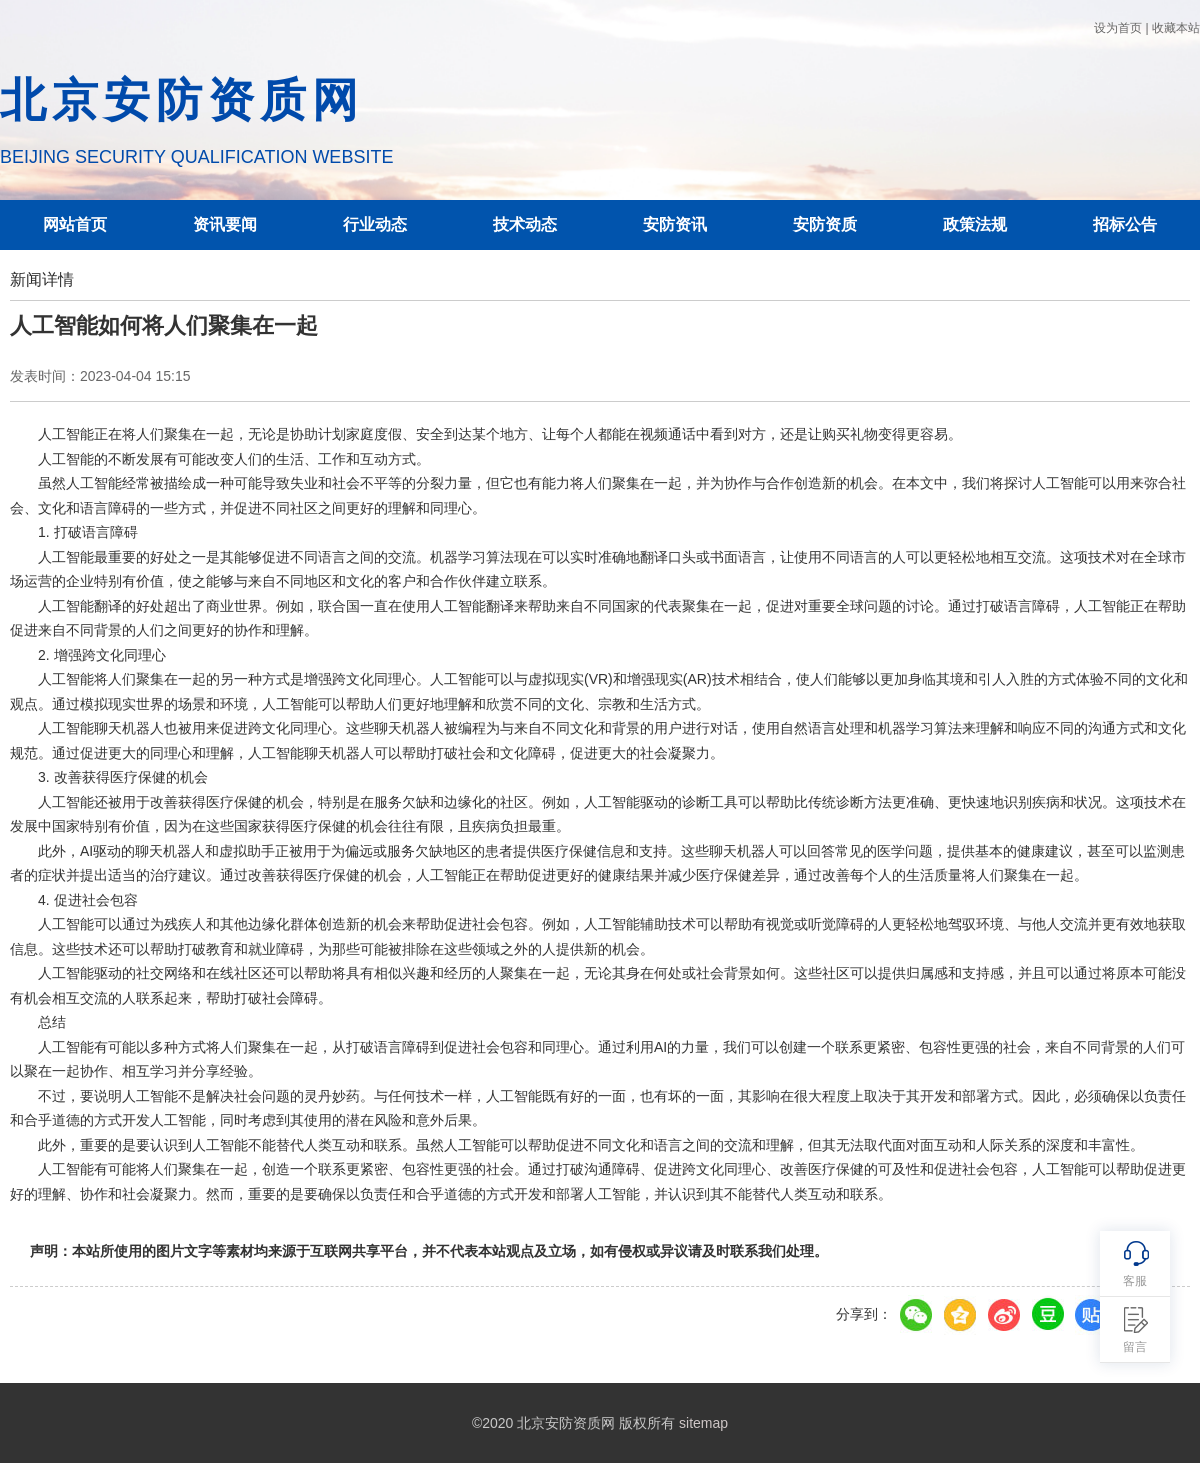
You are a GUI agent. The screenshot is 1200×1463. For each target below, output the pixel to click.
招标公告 (1125, 224)
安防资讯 (675, 224)
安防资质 (825, 224)
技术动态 (525, 224)
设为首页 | (1121, 28)
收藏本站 (1176, 28)
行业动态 (375, 224)
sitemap (703, 1423)
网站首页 (75, 224)
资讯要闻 (225, 224)
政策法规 (975, 224)
